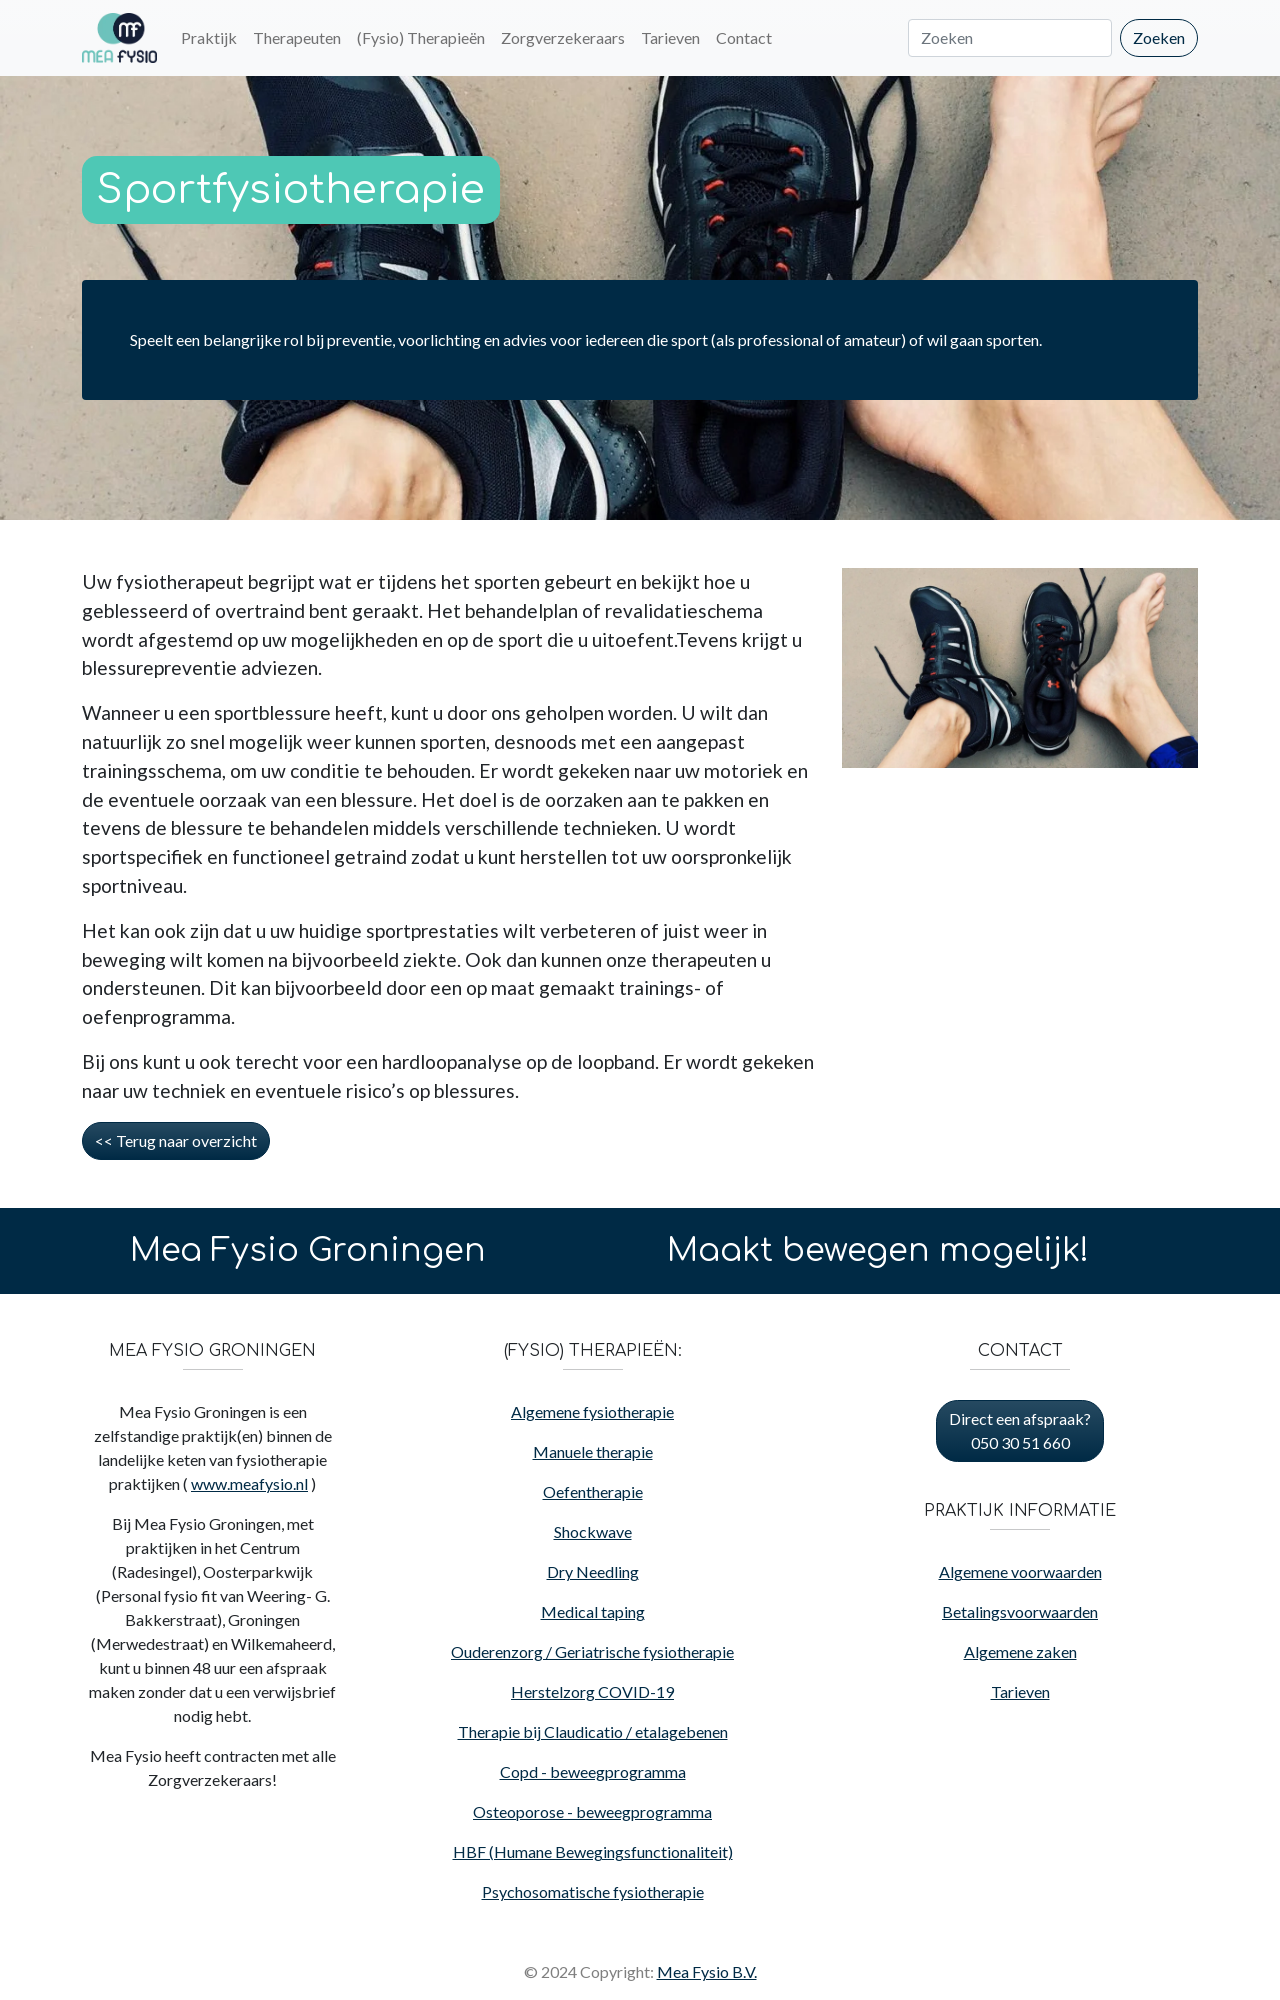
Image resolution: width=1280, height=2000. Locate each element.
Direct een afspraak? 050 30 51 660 (1020, 1430)
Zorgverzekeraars (563, 37)
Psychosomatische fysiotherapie (593, 1891)
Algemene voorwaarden (1020, 1571)
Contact (744, 37)
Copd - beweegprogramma (593, 1771)
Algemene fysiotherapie (592, 1411)
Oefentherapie (593, 1491)
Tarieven (670, 37)
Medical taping (593, 1611)
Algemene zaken (1020, 1651)
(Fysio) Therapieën (421, 37)
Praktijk (209, 37)
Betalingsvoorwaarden (1020, 1611)
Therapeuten (297, 37)
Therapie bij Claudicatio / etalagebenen (593, 1731)
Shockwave (593, 1531)
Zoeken (1159, 37)
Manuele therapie (593, 1451)
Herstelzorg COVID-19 (592, 1691)
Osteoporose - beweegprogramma (592, 1811)
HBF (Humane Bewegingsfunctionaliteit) (593, 1851)
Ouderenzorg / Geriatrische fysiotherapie (592, 1651)
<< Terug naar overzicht (176, 1140)
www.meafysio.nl (249, 1483)
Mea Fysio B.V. (707, 1971)
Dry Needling (593, 1571)
